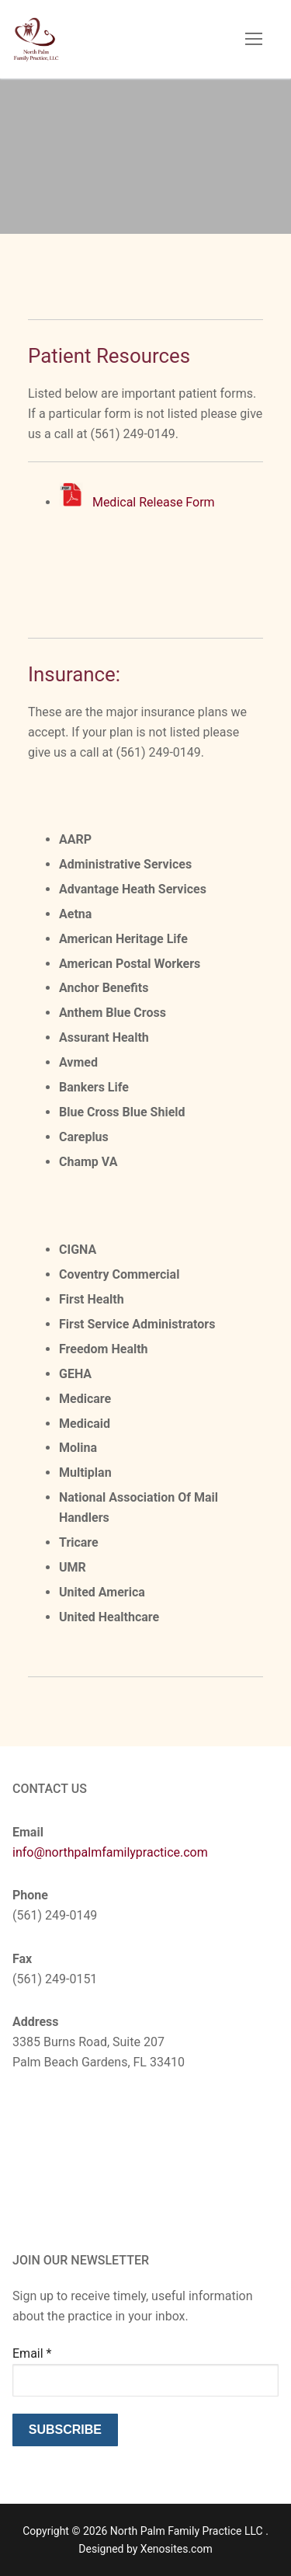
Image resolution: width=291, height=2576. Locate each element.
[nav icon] (254, 39)
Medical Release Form (153, 502)
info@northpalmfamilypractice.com (110, 1852)
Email (31, 2353)
